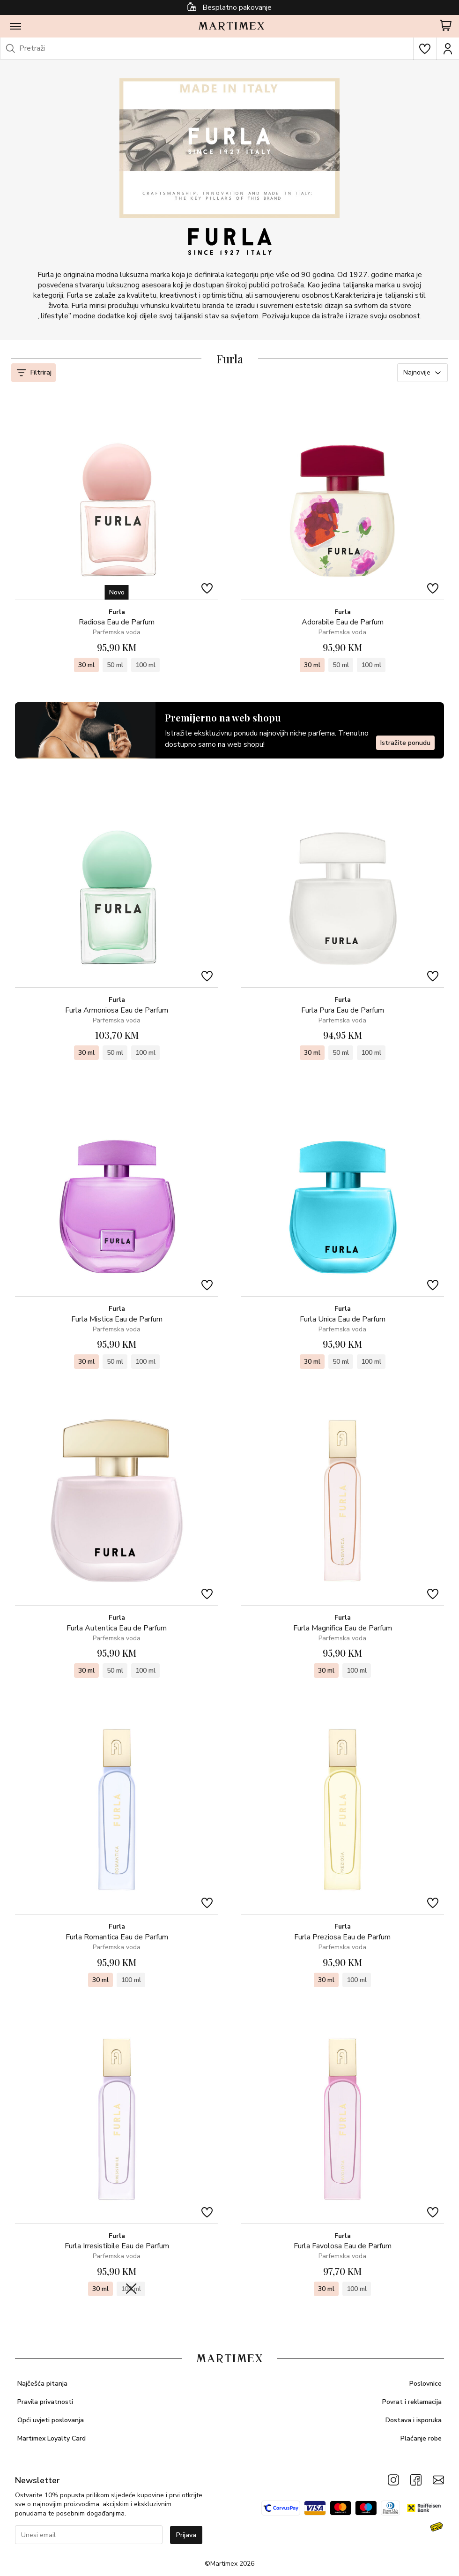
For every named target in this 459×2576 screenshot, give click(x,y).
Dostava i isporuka (413, 2420)
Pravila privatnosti (45, 2401)
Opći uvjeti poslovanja (50, 2420)
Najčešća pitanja (42, 2383)
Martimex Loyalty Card (51, 2438)
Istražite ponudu (405, 742)
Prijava (186, 2535)
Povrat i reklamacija (412, 2401)
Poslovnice (425, 2383)
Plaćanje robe (421, 2438)
